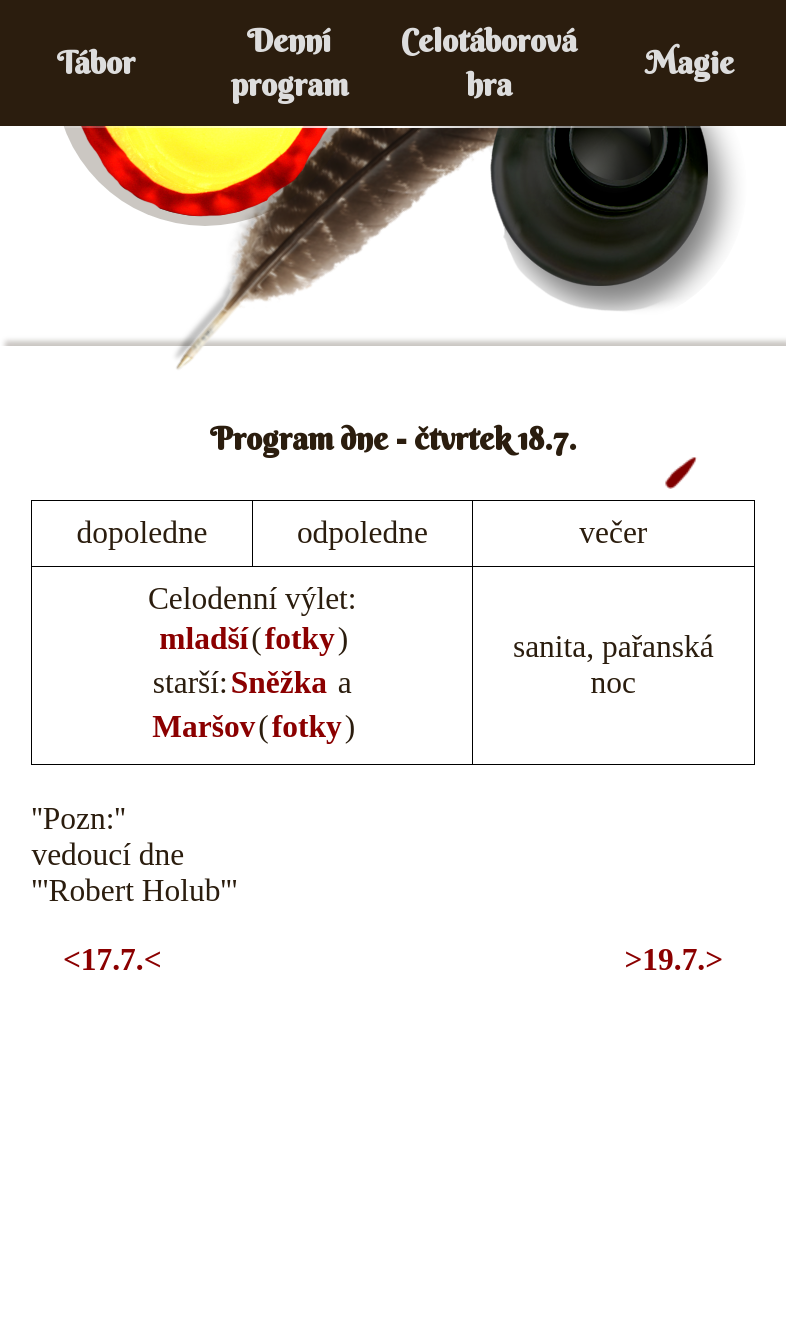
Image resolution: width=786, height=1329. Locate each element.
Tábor (96, 62)
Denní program (289, 62)
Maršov (203, 726)
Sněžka (279, 682)
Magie (689, 62)
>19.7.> (673, 959)
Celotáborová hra (489, 62)
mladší (203, 638)
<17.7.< (112, 959)
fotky (300, 638)
